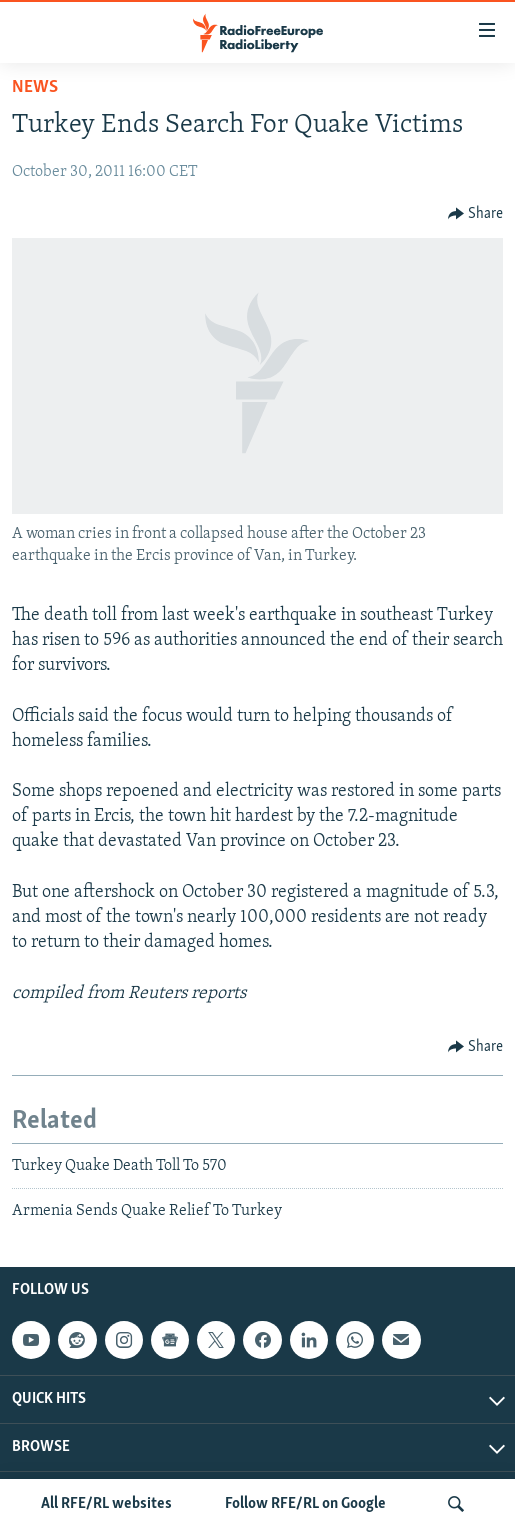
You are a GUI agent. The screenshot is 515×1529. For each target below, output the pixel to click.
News (35, 87)
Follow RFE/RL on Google (305, 1504)
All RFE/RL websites (106, 1504)
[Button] (476, 214)
